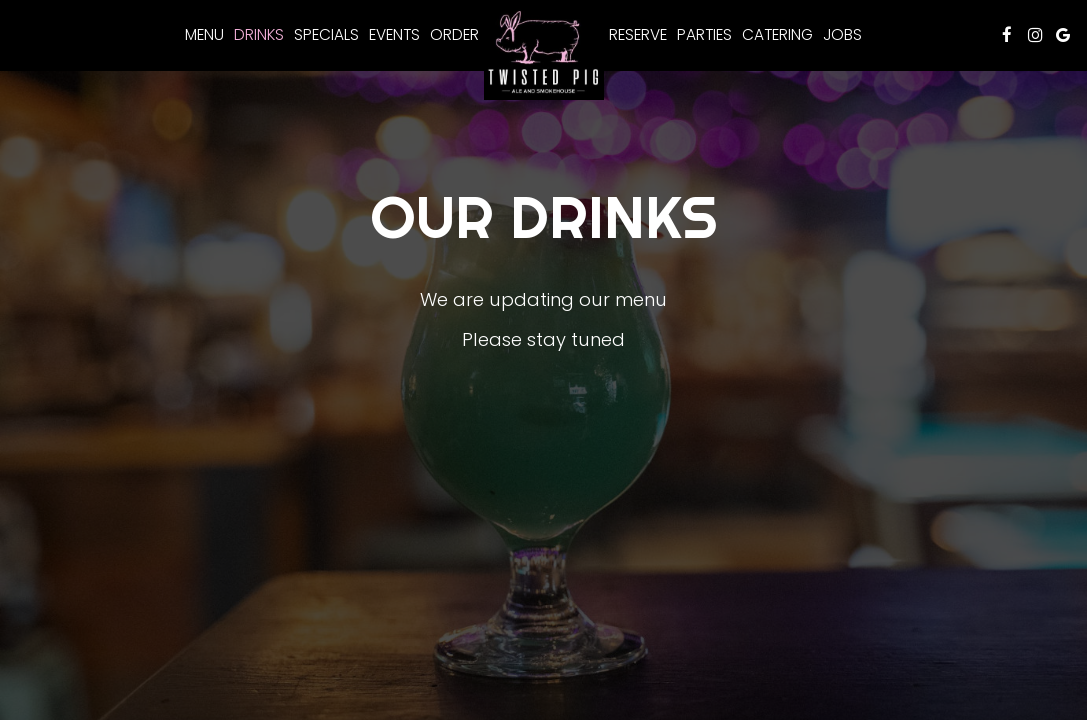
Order (454, 35)
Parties (704, 35)
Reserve (638, 35)
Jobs (842, 35)
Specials (326, 35)
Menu (204, 35)
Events (394, 35)
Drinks (259, 35)
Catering (777, 35)
